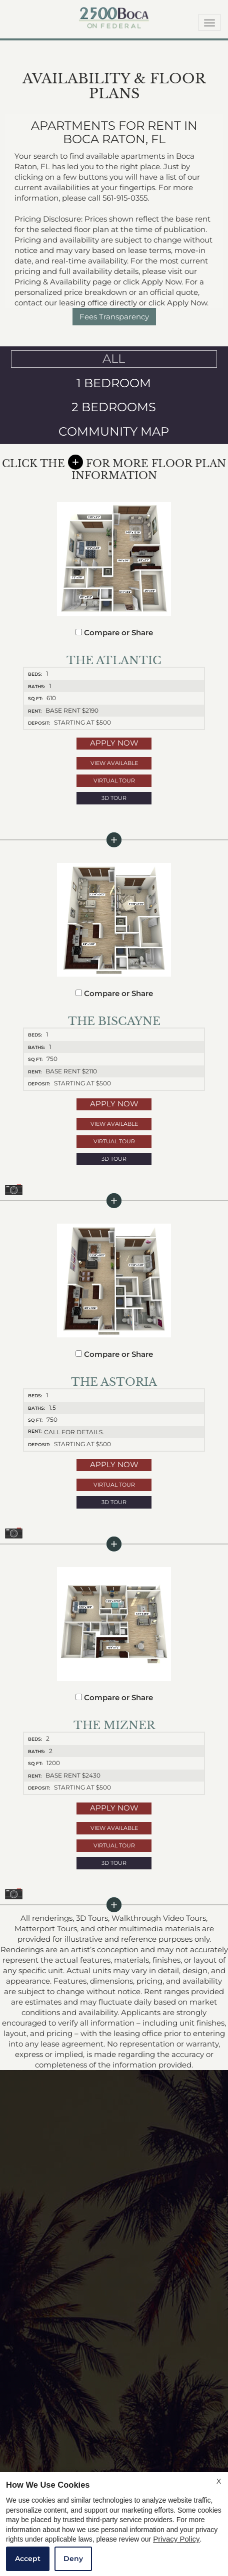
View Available (114, 763)
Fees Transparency (114, 316)
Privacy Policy (176, 2539)
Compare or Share (114, 632)
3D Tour (114, 797)
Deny (73, 2558)
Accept (27, 2558)
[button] (114, 798)
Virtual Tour (114, 780)
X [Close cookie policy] (218, 2481)
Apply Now (114, 743)
